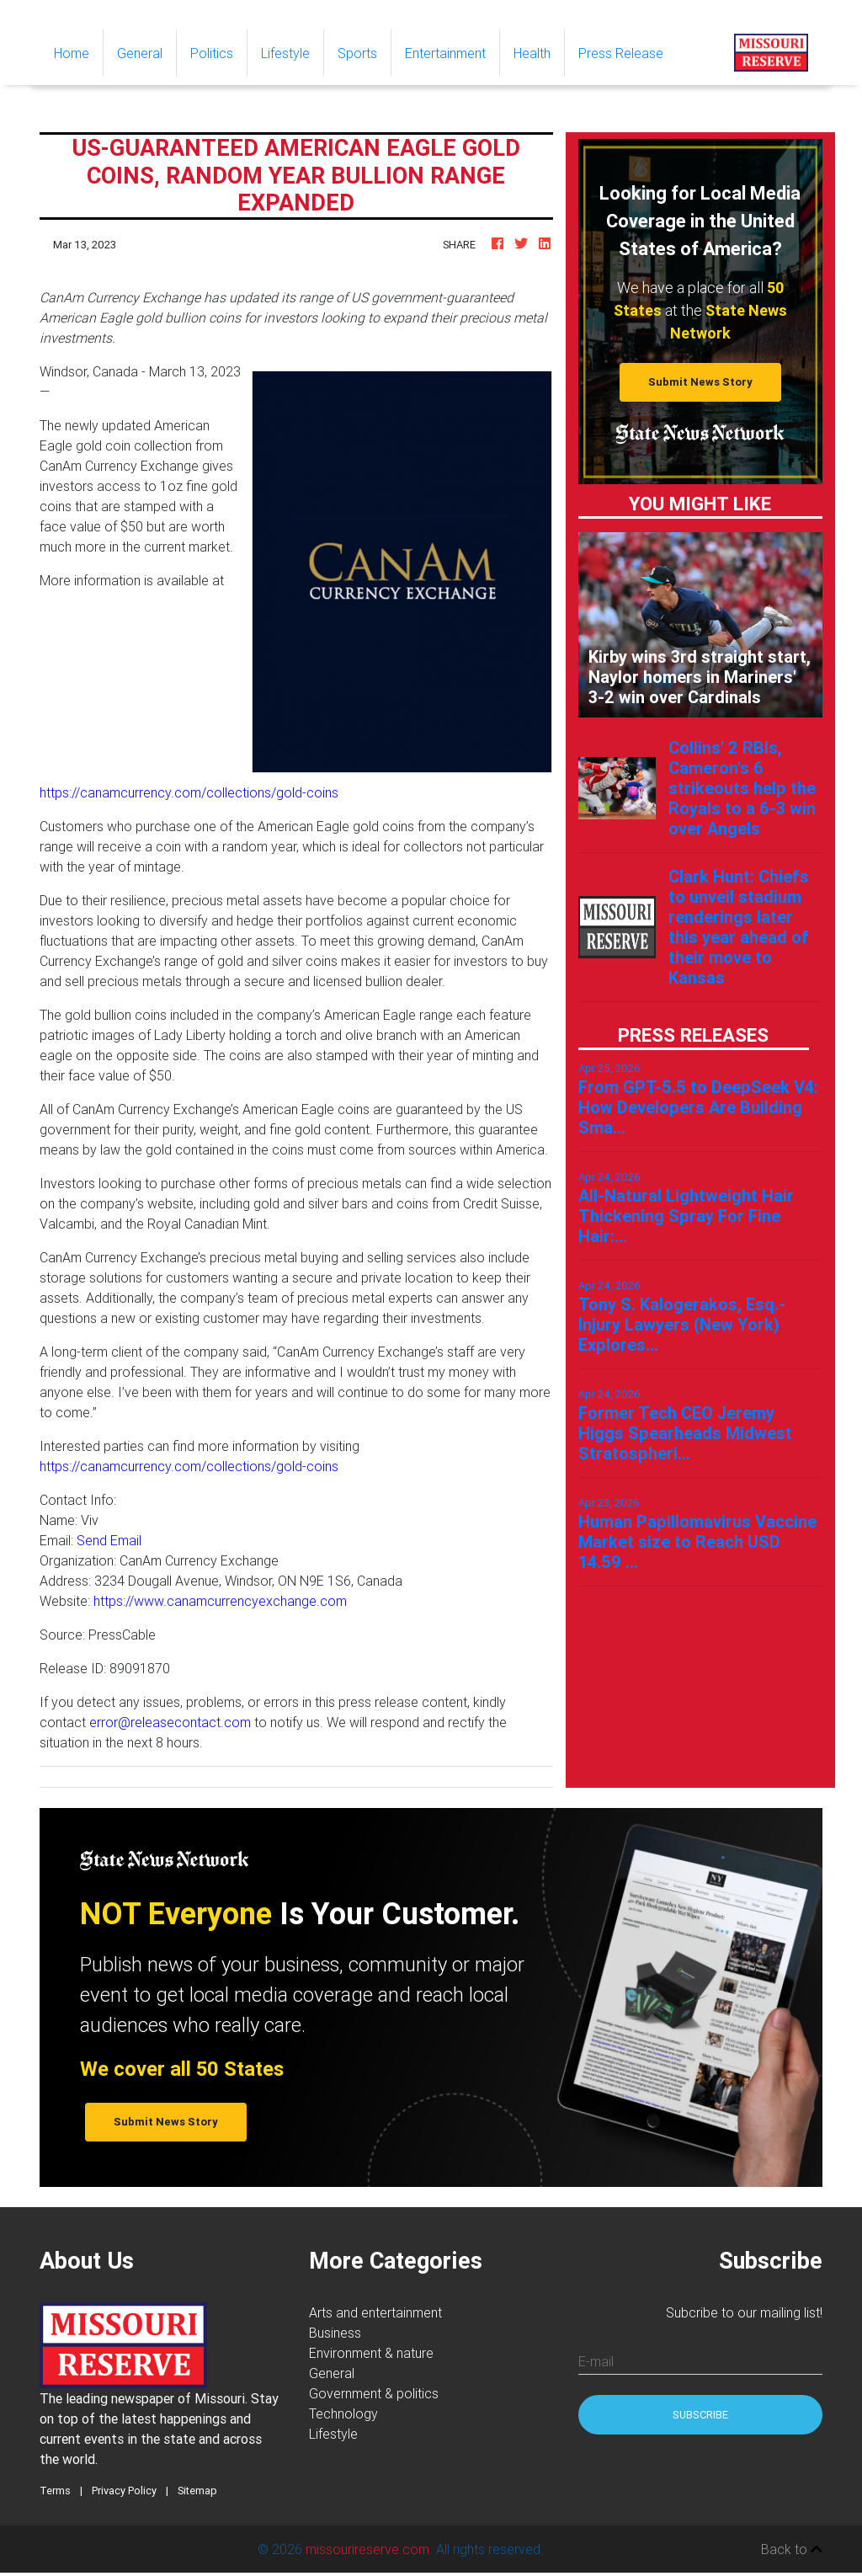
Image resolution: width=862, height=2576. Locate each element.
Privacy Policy (124, 2490)
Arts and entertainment (375, 2312)
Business (335, 2332)
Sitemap (197, 2490)
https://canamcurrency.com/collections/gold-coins (189, 792)
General (139, 53)
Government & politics (374, 2393)
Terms (55, 2490)
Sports (357, 53)
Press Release (620, 53)
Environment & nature (371, 2352)
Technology (343, 2413)
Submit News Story (700, 382)
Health (532, 53)
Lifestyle (285, 53)
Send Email (109, 1540)
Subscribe (700, 2415)
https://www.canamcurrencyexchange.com (220, 1600)
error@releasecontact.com (170, 1722)
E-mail (596, 2361)
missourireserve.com (367, 2549)
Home (78, 51)
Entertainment (445, 53)
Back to (791, 2549)
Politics (211, 53)
